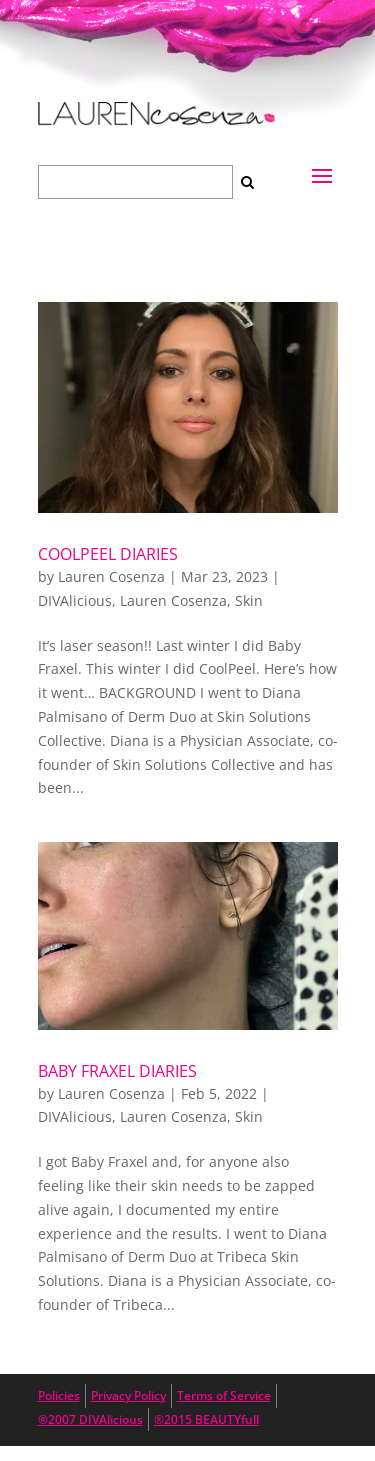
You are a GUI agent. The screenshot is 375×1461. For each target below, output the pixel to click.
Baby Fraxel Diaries (117, 1071)
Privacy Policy (128, 1395)
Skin (249, 600)
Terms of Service (224, 1395)
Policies (59, 1395)
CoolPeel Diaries (108, 554)
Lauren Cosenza (111, 576)
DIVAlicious (75, 600)
